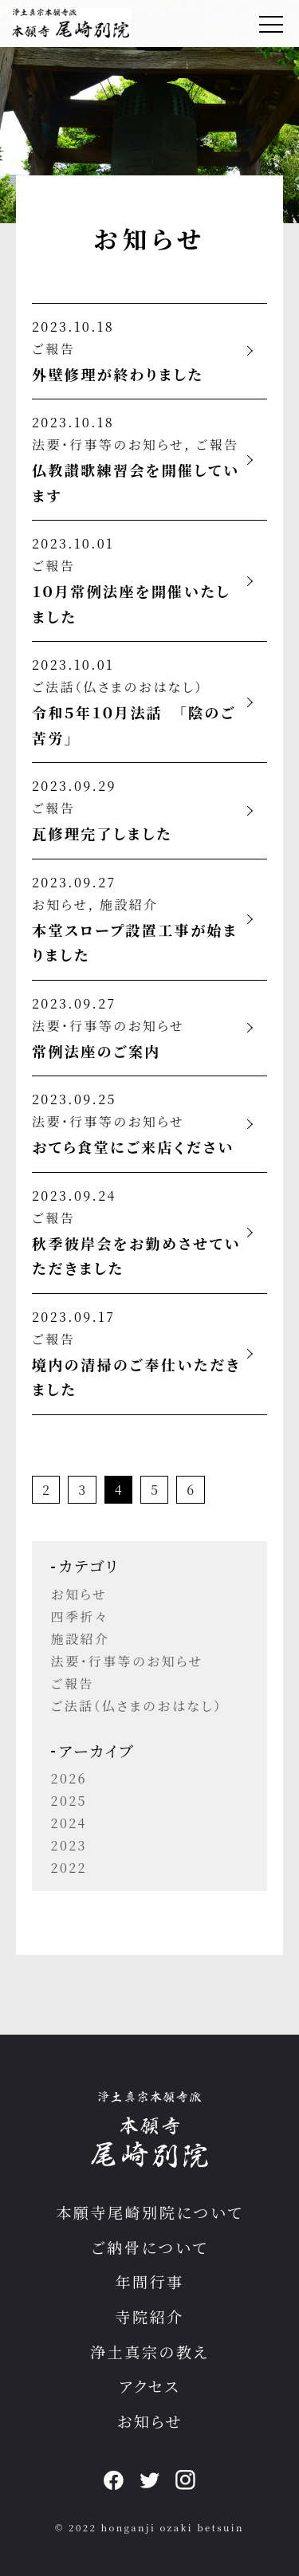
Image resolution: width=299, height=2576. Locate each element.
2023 (69, 1845)
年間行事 (149, 2281)
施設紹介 (129, 904)
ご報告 (53, 349)
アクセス (149, 2386)
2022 (69, 1867)
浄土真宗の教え (149, 2351)
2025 (69, 1800)
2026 (69, 1778)
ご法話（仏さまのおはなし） (117, 687)
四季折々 (79, 1616)
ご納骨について (149, 2247)
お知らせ (60, 904)
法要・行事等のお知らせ (108, 444)
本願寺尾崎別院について (149, 2212)
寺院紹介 (149, 2316)
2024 (69, 1823)
